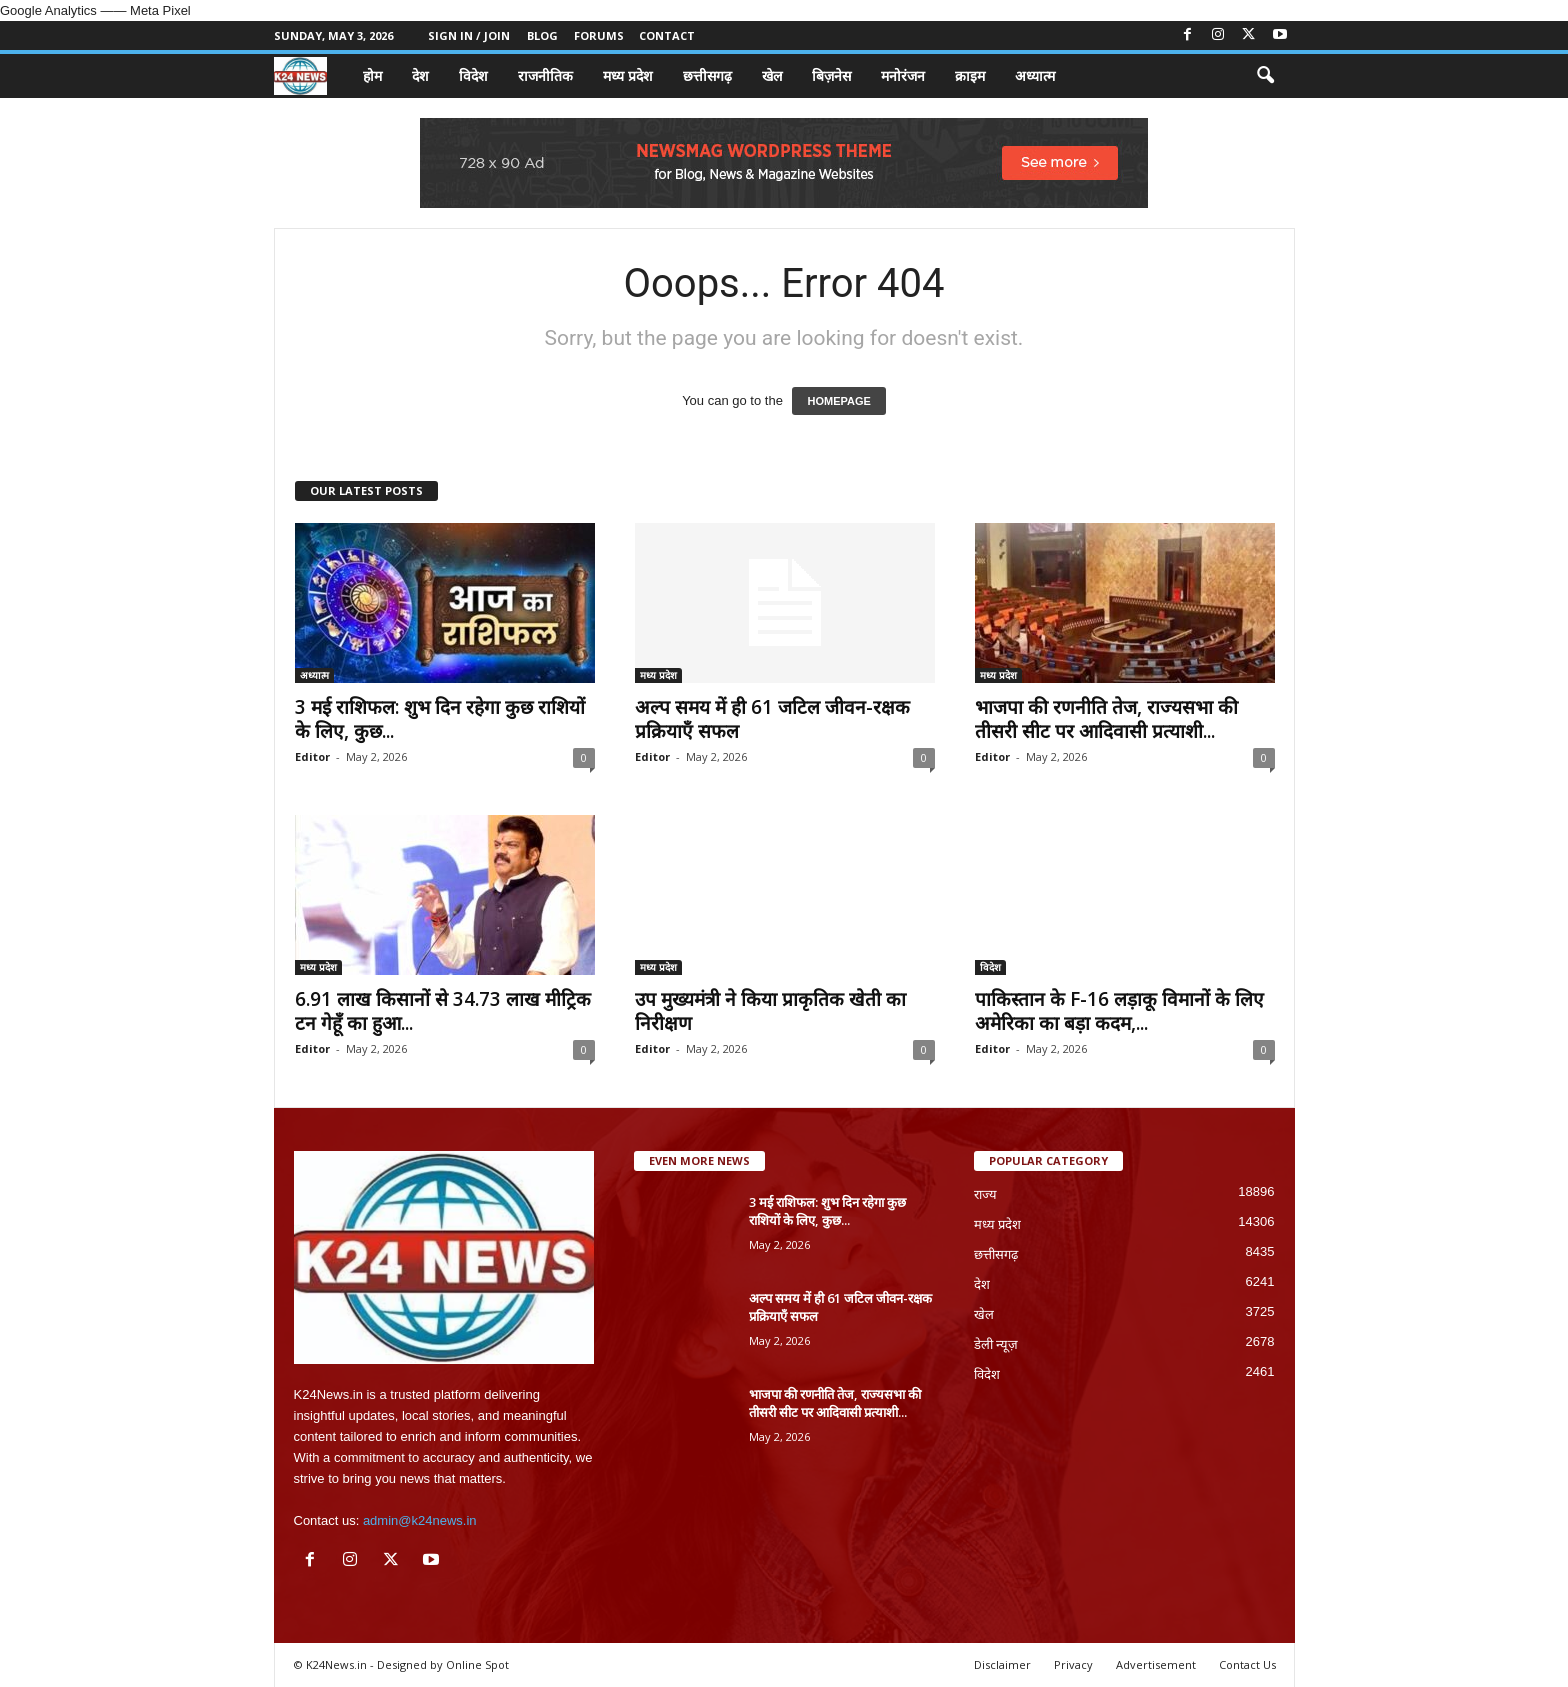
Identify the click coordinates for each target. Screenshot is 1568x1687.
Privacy (1073, 1664)
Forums (599, 35)
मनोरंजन (903, 75)
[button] (1265, 76)
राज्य (985, 1194)
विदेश (473, 75)
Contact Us (1247, 1664)
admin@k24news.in (420, 1520)
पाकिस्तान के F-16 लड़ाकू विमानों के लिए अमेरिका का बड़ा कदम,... (1119, 1011)
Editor (312, 756)
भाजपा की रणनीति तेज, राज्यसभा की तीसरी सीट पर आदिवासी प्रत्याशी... (1106, 719)
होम (372, 75)
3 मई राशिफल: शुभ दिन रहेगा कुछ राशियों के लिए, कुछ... (440, 719)
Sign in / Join (469, 35)
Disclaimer (1002, 1664)
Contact (667, 35)
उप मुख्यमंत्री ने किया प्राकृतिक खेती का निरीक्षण (770, 1011)
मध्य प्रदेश (628, 75)
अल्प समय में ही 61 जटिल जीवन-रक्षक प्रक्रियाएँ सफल (772, 719)
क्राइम (970, 75)
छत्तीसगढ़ (707, 75)
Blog (542, 35)
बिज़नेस (831, 75)
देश (420, 75)
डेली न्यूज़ (996, 1344)
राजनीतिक (545, 75)
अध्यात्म (1035, 75)
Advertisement (1156, 1664)
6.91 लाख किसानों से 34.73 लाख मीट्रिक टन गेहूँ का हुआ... (443, 1011)
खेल (772, 75)
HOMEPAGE (838, 401)
